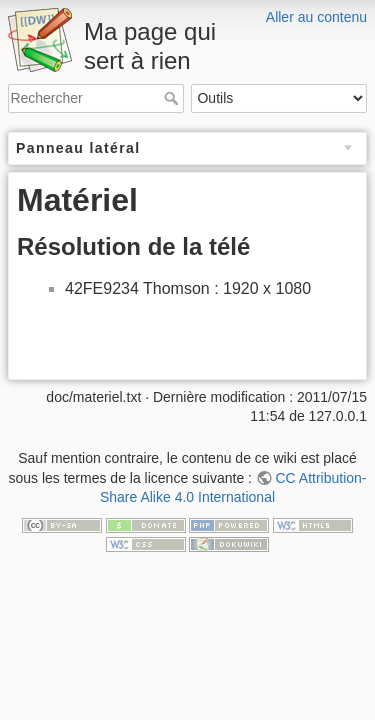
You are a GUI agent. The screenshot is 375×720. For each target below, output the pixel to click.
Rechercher (173, 98)
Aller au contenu (316, 17)
